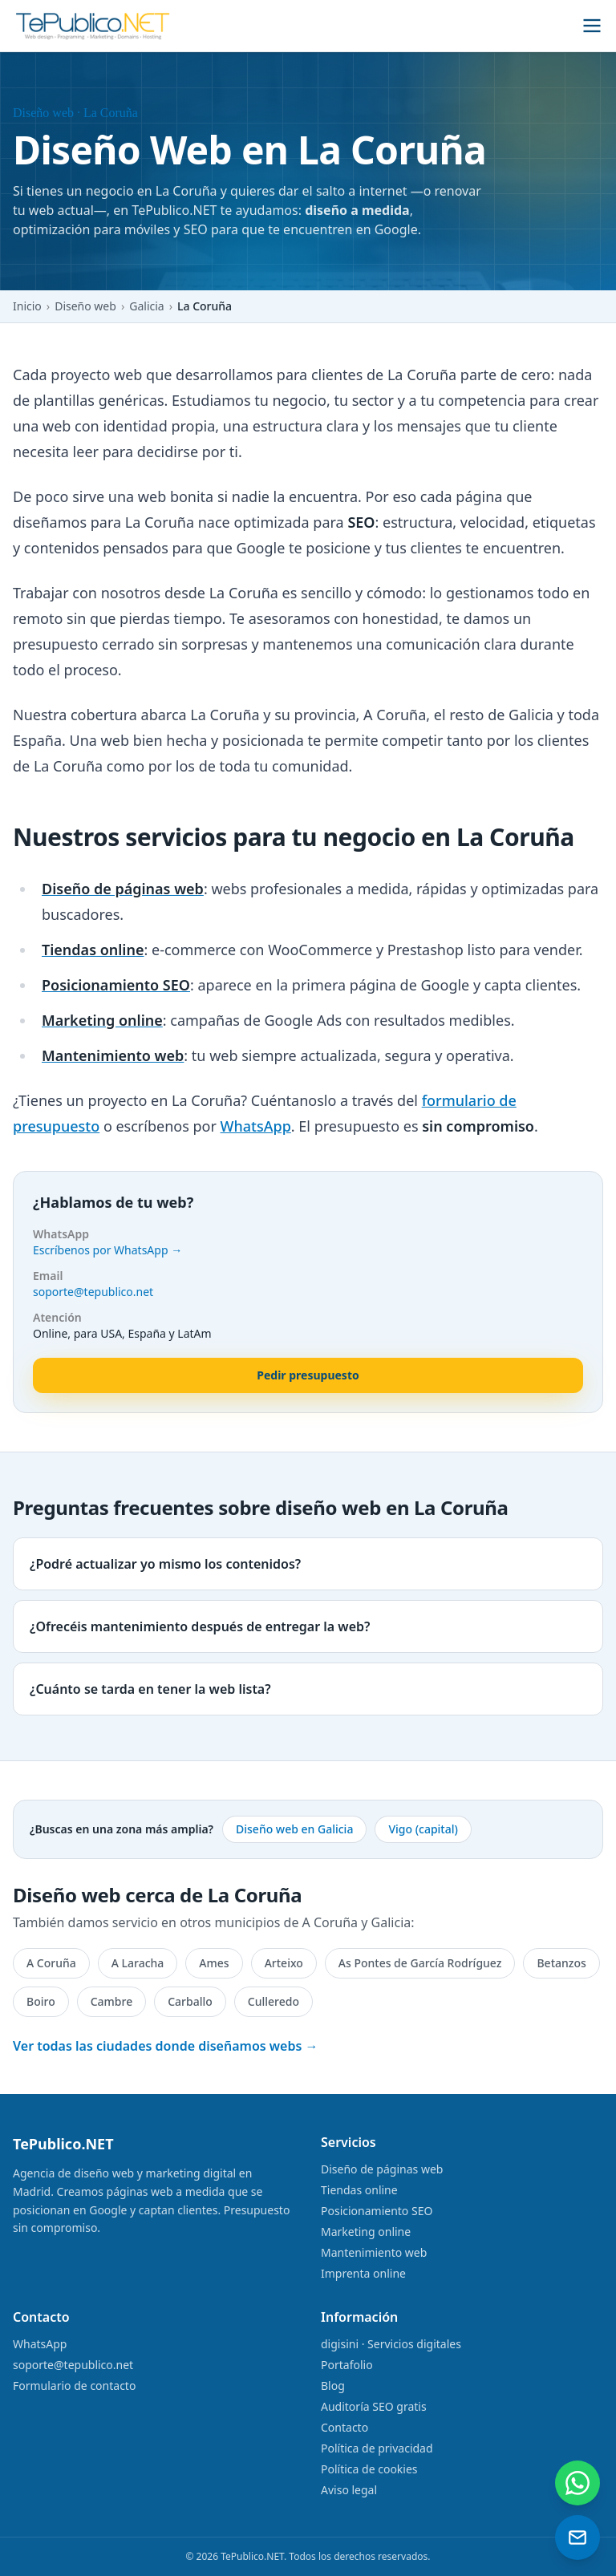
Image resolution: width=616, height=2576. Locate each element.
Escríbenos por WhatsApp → (107, 1250)
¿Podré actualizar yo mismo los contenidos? (165, 1564)
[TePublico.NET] (93, 26)
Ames (214, 1962)
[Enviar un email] (577, 2537)
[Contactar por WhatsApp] (577, 2483)
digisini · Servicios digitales (391, 2343)
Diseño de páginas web (382, 2169)
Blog (333, 2385)
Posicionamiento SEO (376, 2210)
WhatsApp (256, 1126)
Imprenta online (363, 2273)
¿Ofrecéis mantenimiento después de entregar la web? (200, 1626)
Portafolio (347, 2364)
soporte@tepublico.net (93, 1291)
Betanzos (561, 1962)
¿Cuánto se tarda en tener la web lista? (150, 1689)
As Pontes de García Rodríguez (420, 1962)
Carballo (190, 2001)
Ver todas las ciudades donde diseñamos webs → (165, 2046)
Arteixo (284, 1962)
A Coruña (51, 1962)
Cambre (112, 2001)
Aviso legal (349, 2489)
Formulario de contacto (74, 2385)
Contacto (344, 2427)
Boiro (40, 2001)
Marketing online (366, 2231)
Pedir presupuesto (308, 1375)
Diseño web (85, 306)
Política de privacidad (377, 2448)
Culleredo (273, 2001)
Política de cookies (369, 2469)
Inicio (27, 306)
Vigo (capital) (423, 1829)
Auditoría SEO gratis (374, 2406)
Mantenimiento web (374, 2252)
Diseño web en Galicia (294, 1829)
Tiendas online (359, 2189)
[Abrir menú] (592, 25)
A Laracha (137, 1962)
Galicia (146, 306)
